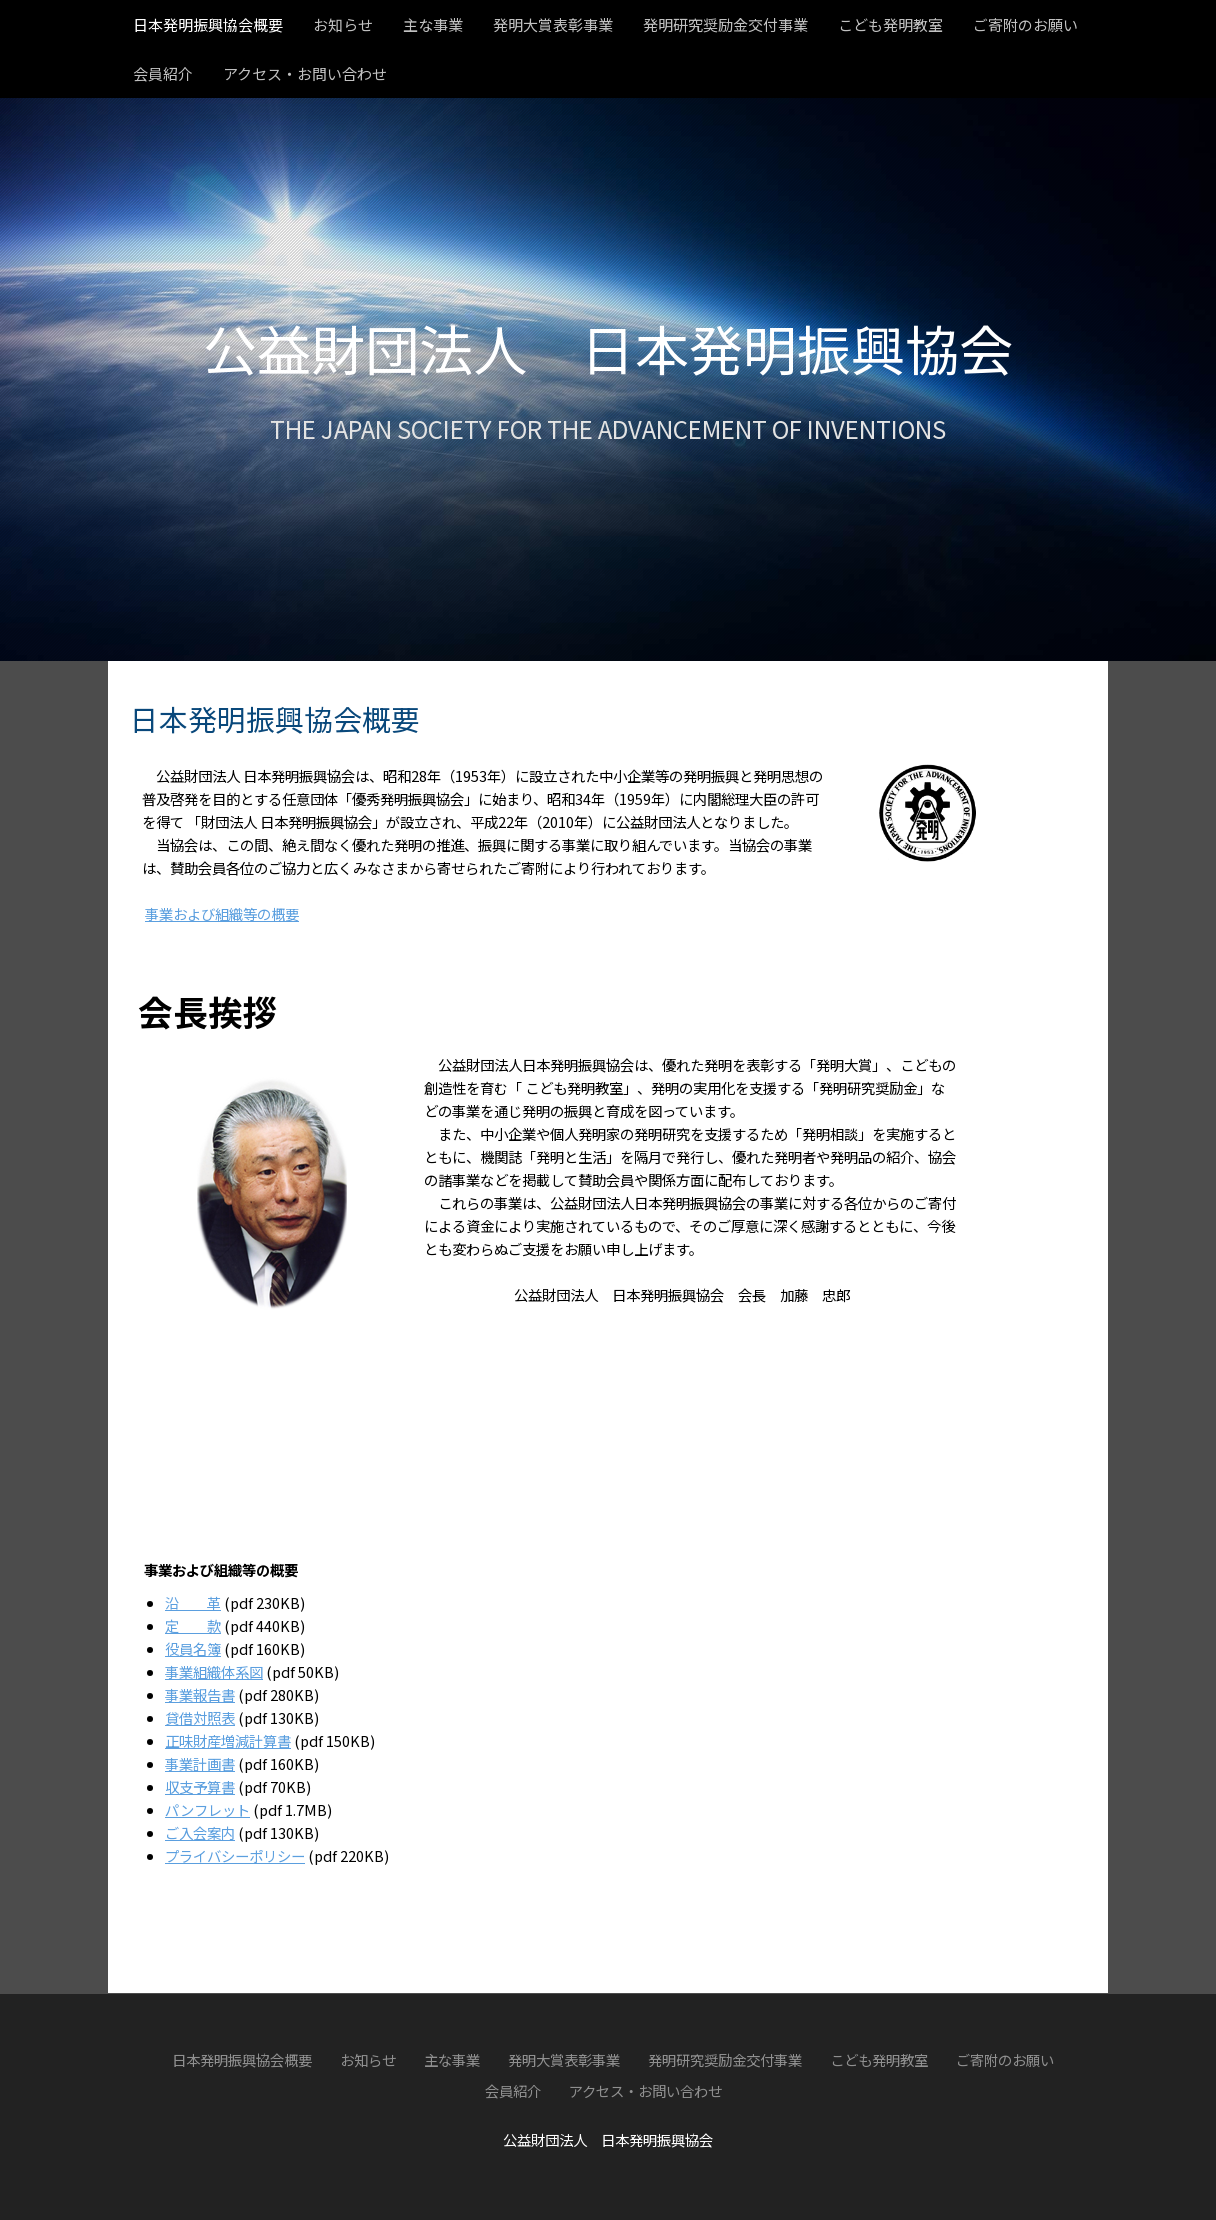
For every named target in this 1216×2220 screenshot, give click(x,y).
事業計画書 (200, 1763)
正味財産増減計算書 (228, 1740)
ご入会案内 (200, 1832)
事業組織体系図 (214, 1671)
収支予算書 (200, 1786)
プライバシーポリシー (235, 1855)
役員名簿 (193, 1648)
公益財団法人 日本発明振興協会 (608, 347)
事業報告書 (200, 1694)
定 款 (193, 1625)
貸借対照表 (200, 1717)
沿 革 (193, 1602)
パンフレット (207, 1809)
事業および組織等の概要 (222, 913)
